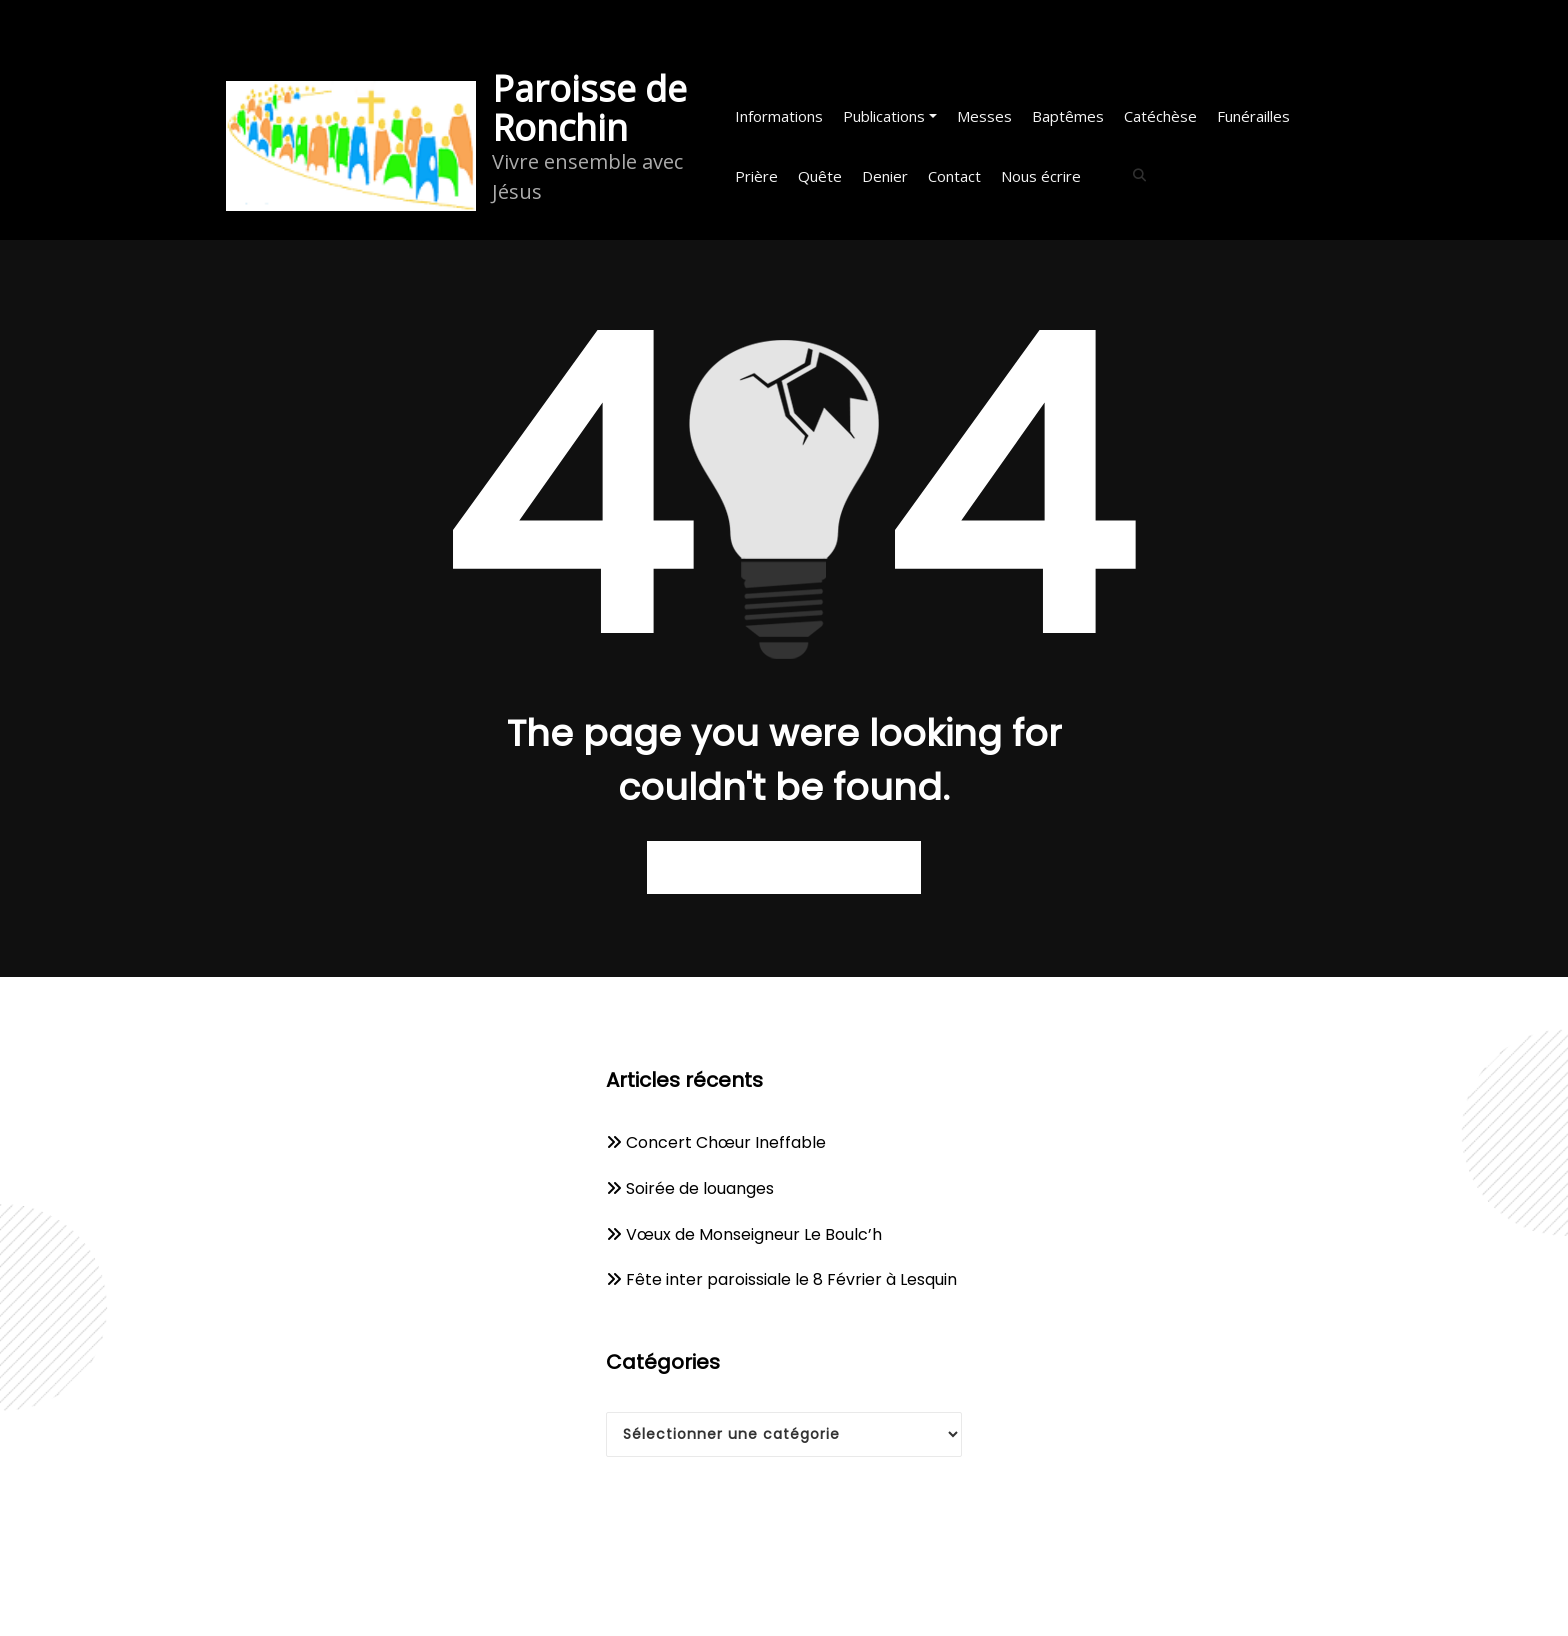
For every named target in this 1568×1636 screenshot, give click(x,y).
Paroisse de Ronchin (589, 108)
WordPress (729, 1599)
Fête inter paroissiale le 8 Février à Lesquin (791, 1279)
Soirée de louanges (700, 1188)
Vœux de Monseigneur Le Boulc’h (754, 1234)
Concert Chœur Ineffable (726, 1142)
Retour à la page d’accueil (784, 867)
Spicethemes (992, 1599)
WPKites (882, 1599)
